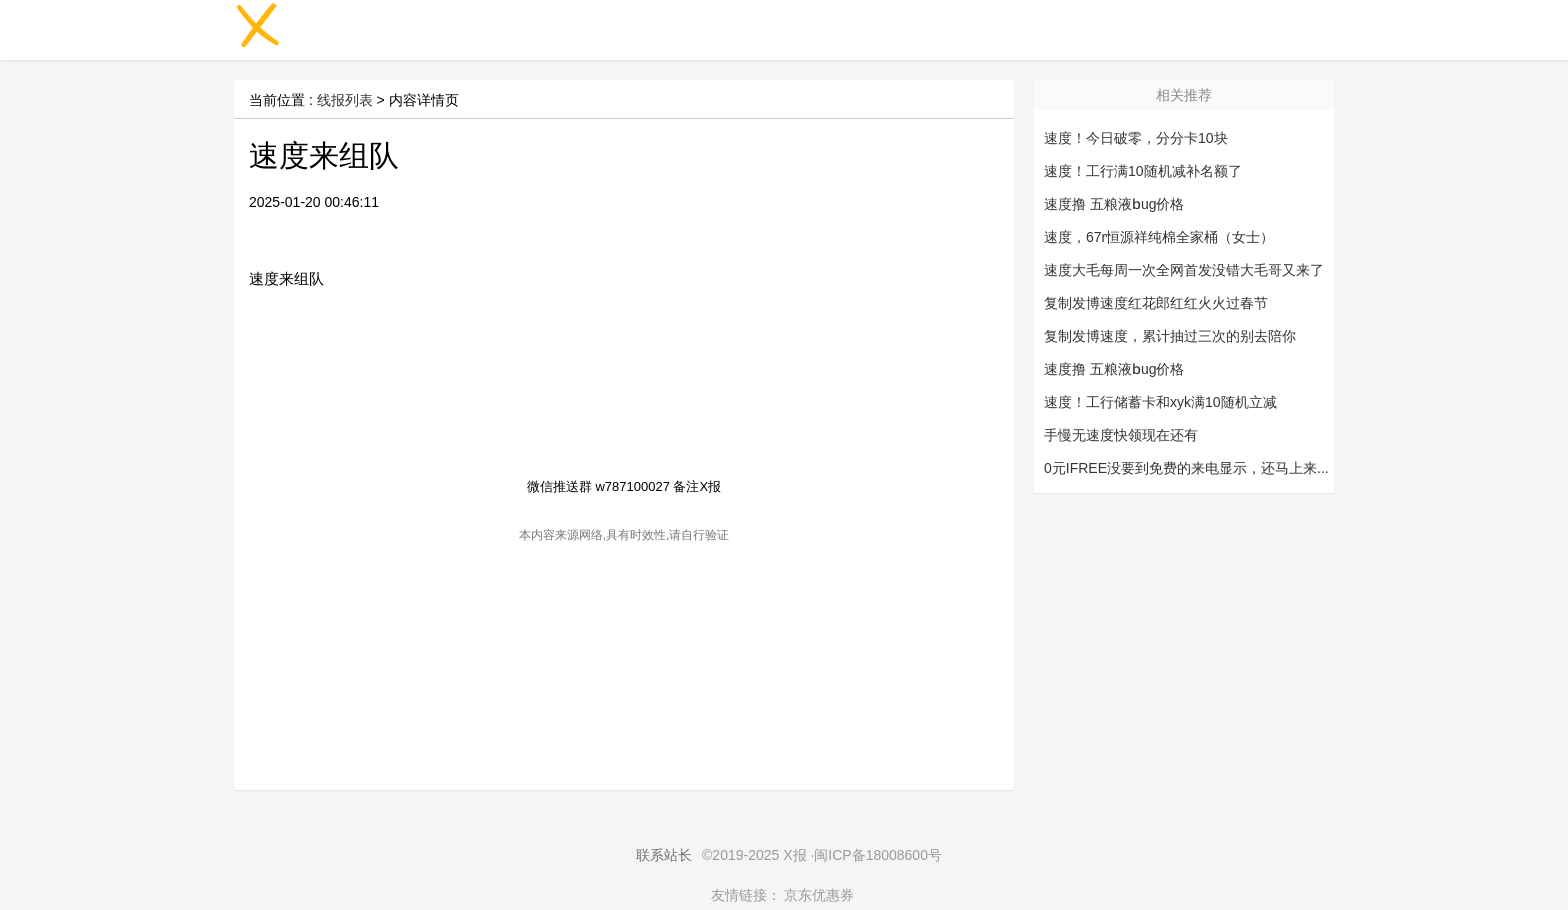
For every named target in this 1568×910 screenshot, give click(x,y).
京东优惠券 (819, 895)
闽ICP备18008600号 (878, 855)
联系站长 (664, 855)
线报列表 (345, 100)
